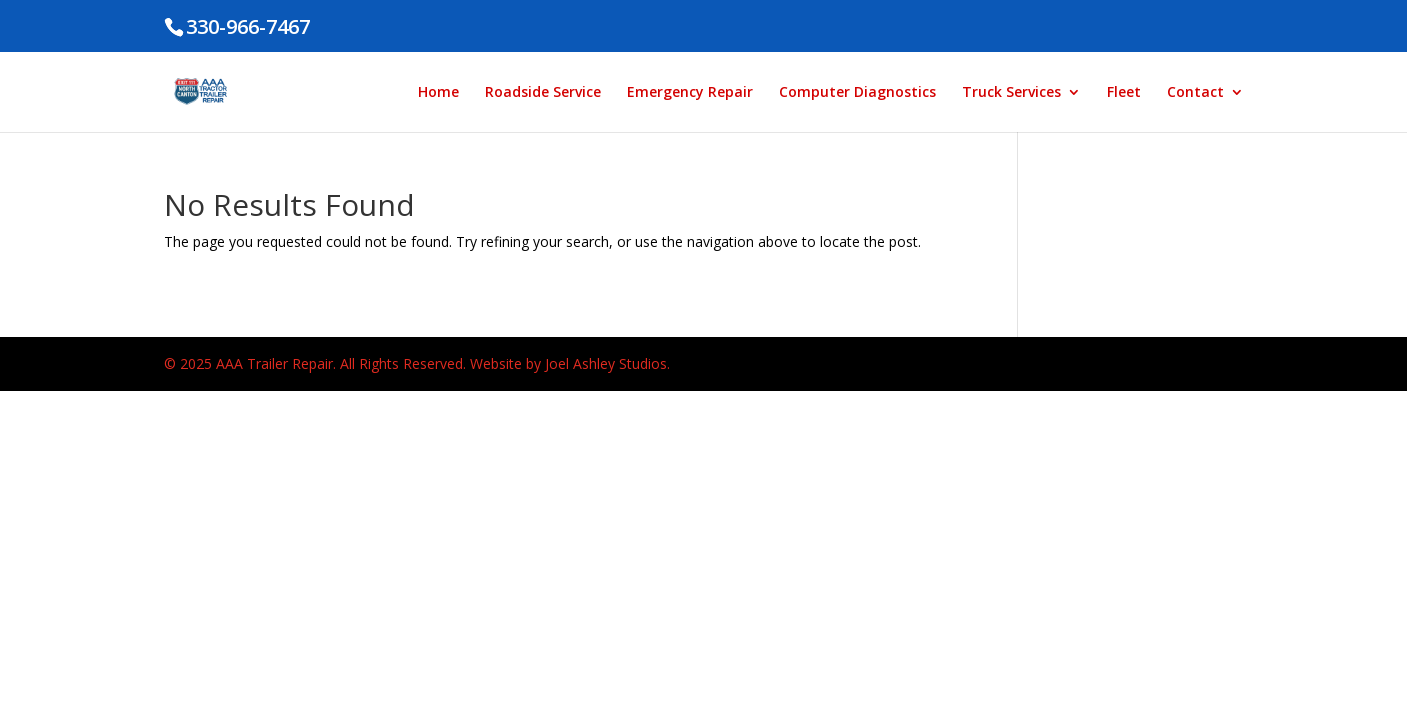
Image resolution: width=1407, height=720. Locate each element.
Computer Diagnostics (857, 93)
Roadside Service (543, 93)
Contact (1195, 93)
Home (438, 93)
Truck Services (1011, 93)
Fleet (1124, 93)
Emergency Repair (690, 93)
